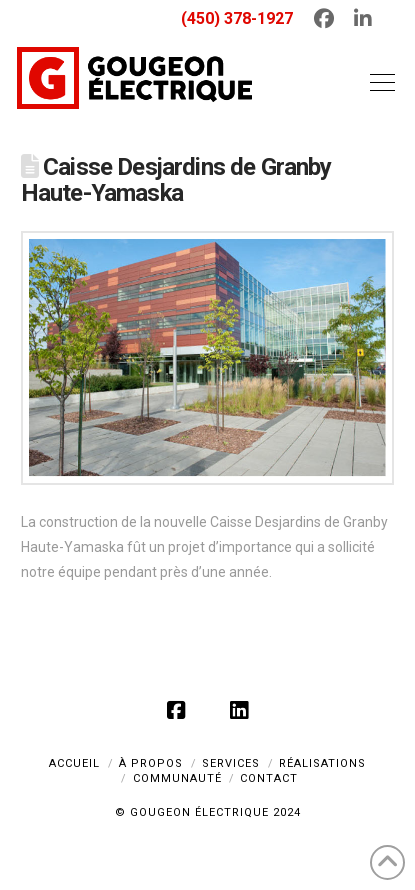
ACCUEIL (74, 763)
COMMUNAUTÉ (177, 778)
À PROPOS (151, 763)
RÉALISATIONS (322, 763)
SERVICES (231, 763)
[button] (378, 82)
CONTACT (269, 778)
